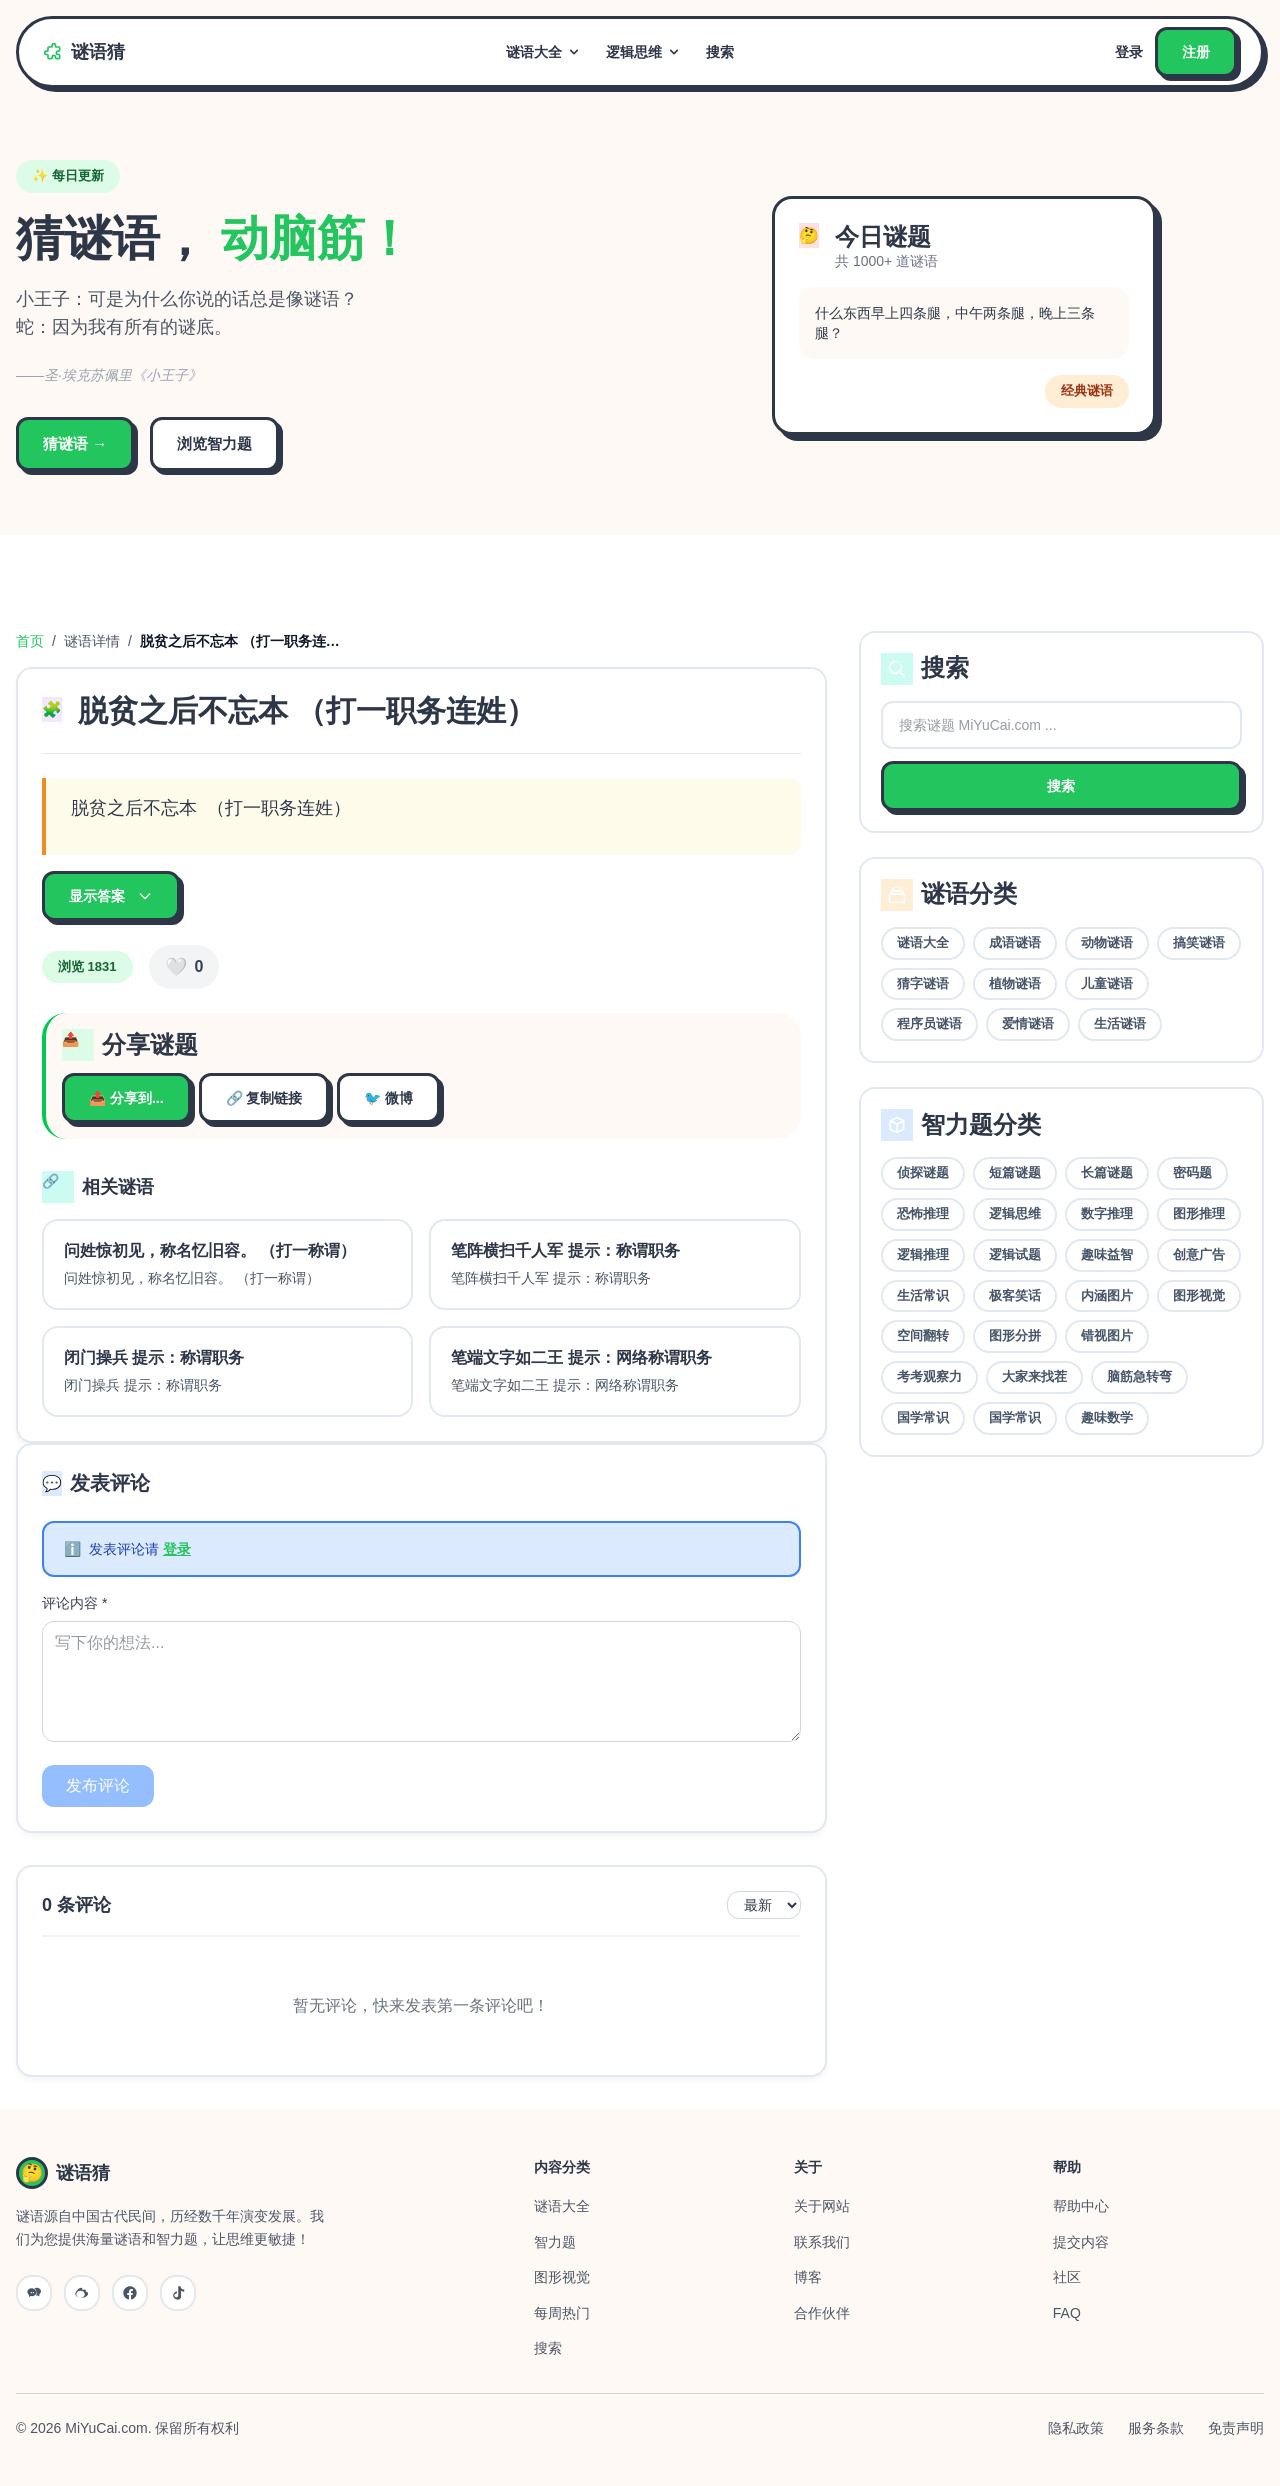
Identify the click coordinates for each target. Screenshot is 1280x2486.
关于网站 (822, 2206)
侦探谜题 (923, 1172)
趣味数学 (1107, 1417)
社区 (1067, 2277)
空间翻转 (923, 1335)
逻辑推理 (923, 1254)
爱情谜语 (1028, 1023)
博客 (808, 2277)
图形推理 (1199, 1213)
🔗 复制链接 (264, 1098)
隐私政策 (1076, 2428)
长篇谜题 (1107, 1172)
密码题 (1192, 1172)
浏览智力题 (214, 443)
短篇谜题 (1015, 1172)
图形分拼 (1015, 1335)
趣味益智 (1107, 1254)
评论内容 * (74, 1603)
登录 (1129, 52)
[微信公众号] (34, 2293)
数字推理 (1107, 1213)
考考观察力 (929, 1376)
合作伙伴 (822, 2313)
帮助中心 (1081, 2206)
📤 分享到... (126, 1098)
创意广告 (1199, 1254)
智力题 (555, 2242)
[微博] (82, 2293)
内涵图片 (1107, 1295)
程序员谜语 (929, 1023)
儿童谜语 (1107, 983)
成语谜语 (1015, 942)
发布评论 (98, 1785)
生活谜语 (1120, 1023)
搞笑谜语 (1199, 942)
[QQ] (130, 2293)
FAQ (1067, 2313)
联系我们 (822, 2242)
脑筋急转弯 (1139, 1376)
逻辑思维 (644, 52)
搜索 (720, 52)
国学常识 (923, 1417)
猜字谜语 (923, 983)
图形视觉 (1199, 1295)
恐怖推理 (923, 1213)
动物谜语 (1107, 942)
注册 (1196, 52)
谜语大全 (544, 52)
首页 (30, 641)
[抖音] (178, 2293)
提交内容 (1081, 2242)
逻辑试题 (1015, 1254)
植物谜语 (1015, 983)
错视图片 (1107, 1335)
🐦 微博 (388, 1098)
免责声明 (1236, 2428)
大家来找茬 (1034, 1376)
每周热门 (562, 2313)
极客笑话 (1015, 1295)
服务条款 (1156, 2428)
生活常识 (923, 1295)
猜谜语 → (75, 443)
